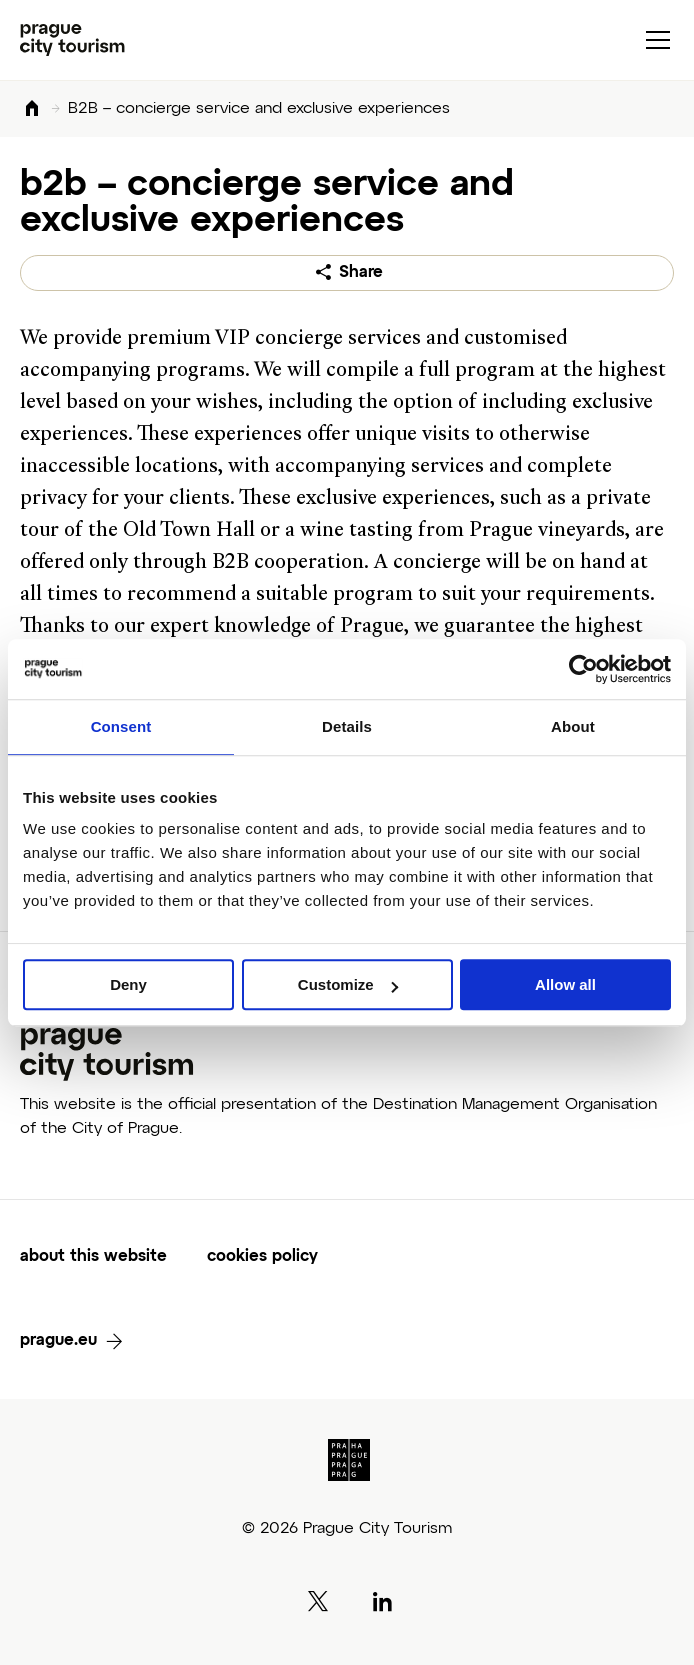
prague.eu (58, 1341)
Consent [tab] (121, 726)
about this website (93, 1257)
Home (32, 109)
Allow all (565, 984)
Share (361, 273)
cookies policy (262, 1257)
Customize (348, 984)
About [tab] (573, 726)
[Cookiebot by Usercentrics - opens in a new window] (583, 669)
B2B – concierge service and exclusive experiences (259, 109)
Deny (128, 984)
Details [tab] (347, 726)
